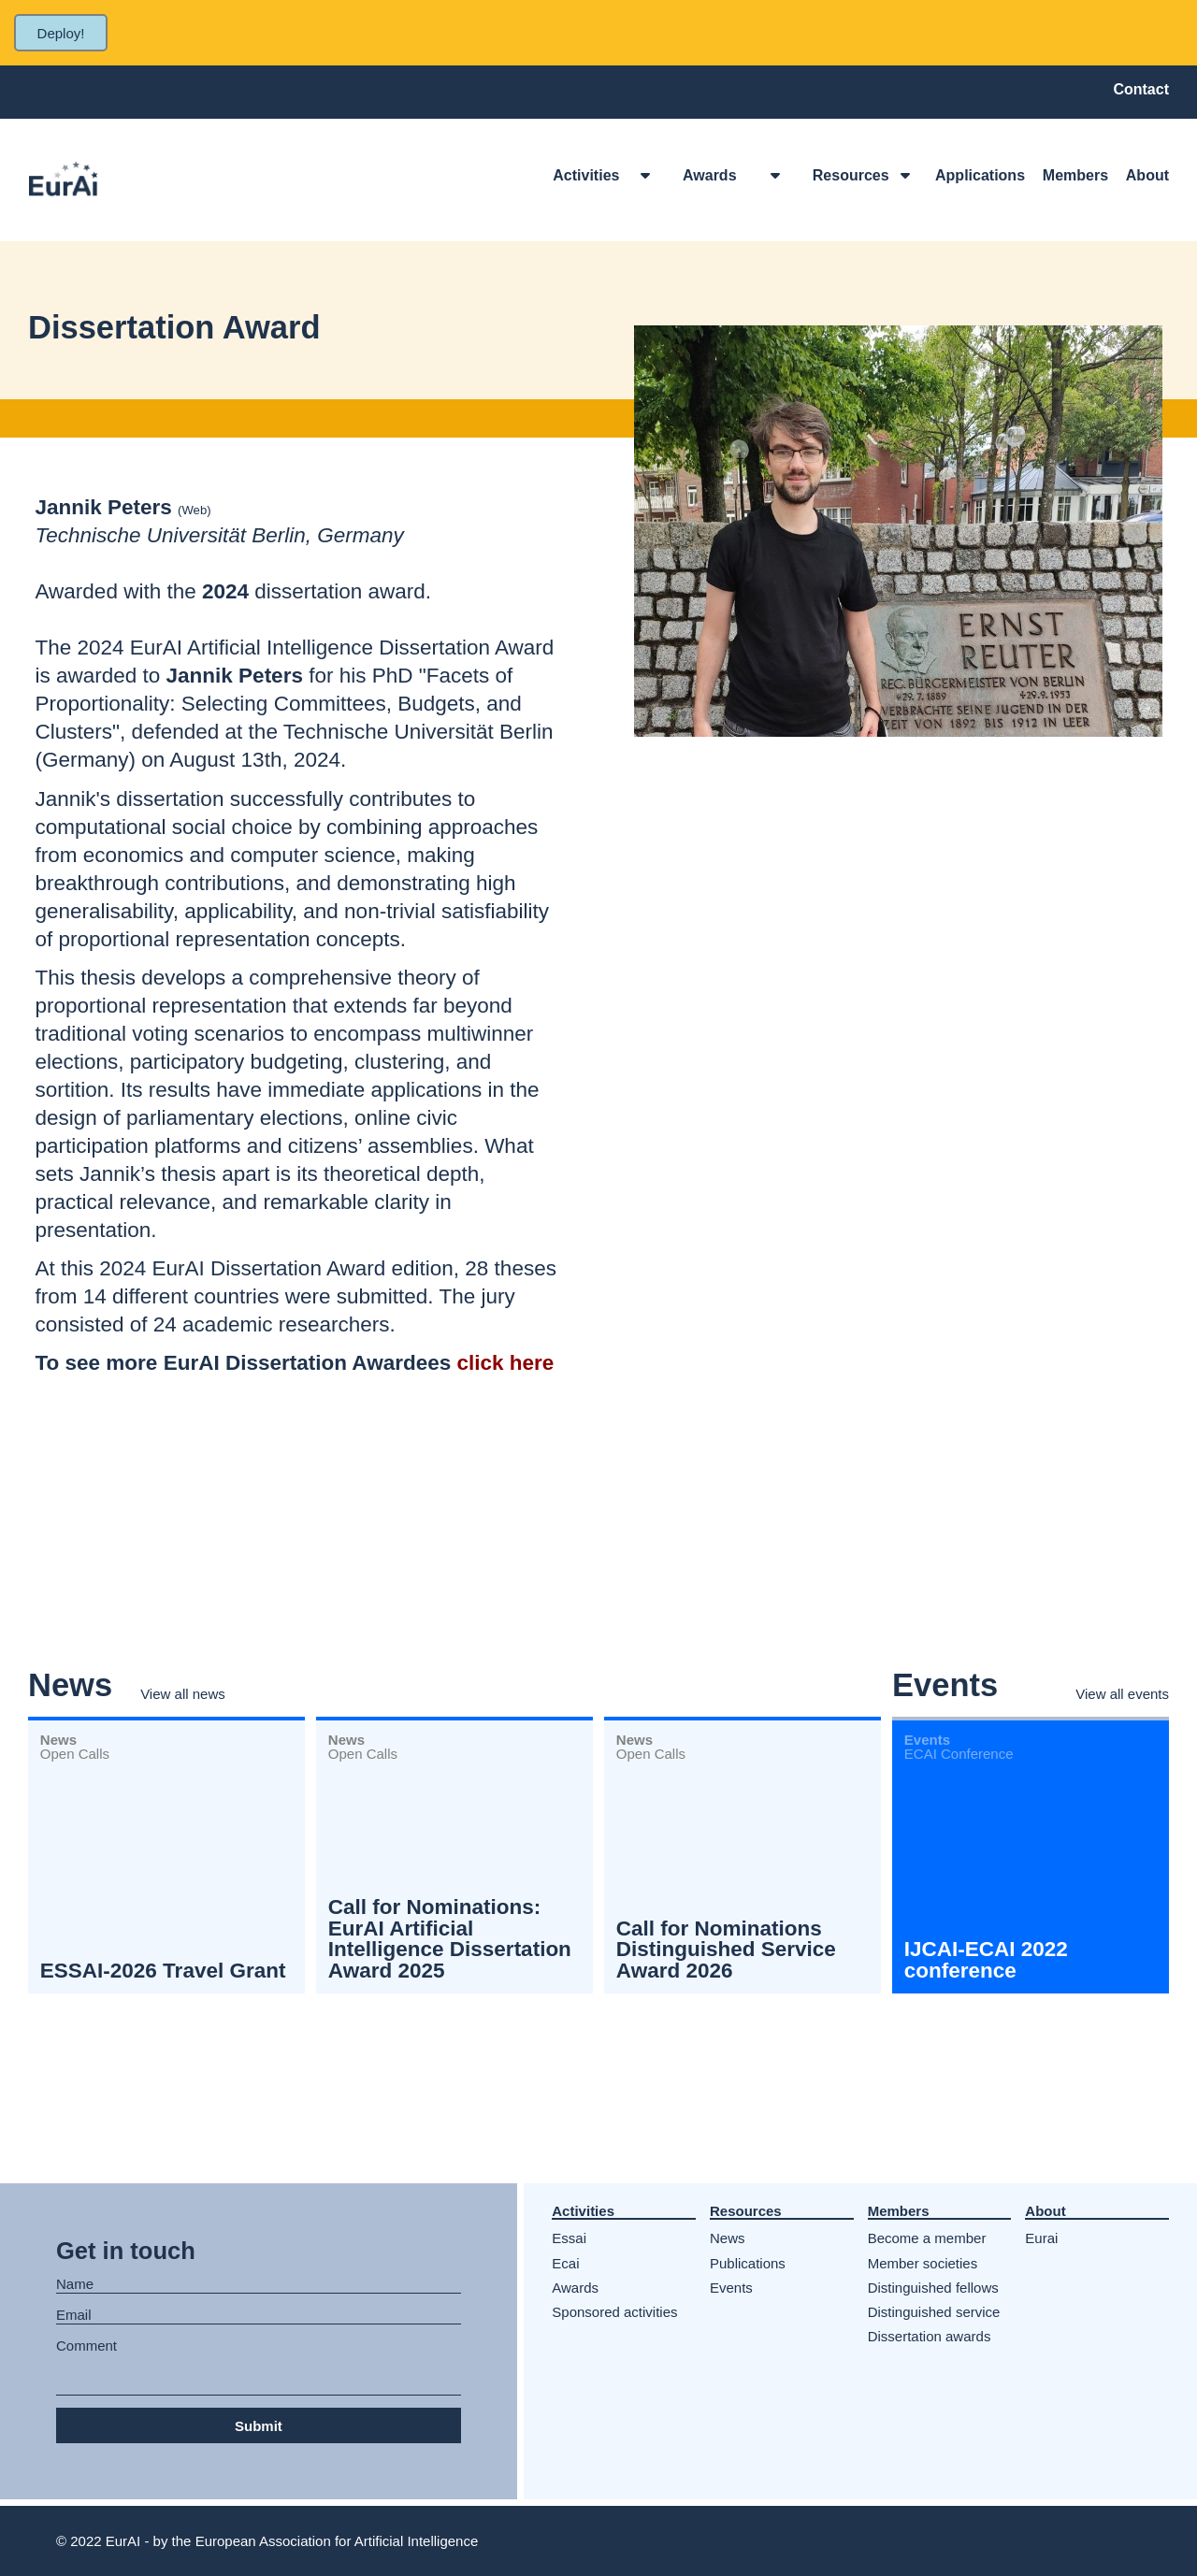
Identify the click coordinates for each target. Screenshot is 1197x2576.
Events (731, 2287)
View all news (182, 1694)
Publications (748, 2263)
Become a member (927, 2238)
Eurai (1041, 2238)
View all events (1122, 1694)
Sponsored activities (614, 2312)
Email (74, 2315)
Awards (575, 2287)
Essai (569, 2238)
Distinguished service (934, 2312)
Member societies (923, 2263)
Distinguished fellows (933, 2287)
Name (75, 2284)
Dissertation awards (929, 2336)
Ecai (565, 2263)
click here (506, 1362)
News (727, 2238)
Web (194, 510)
